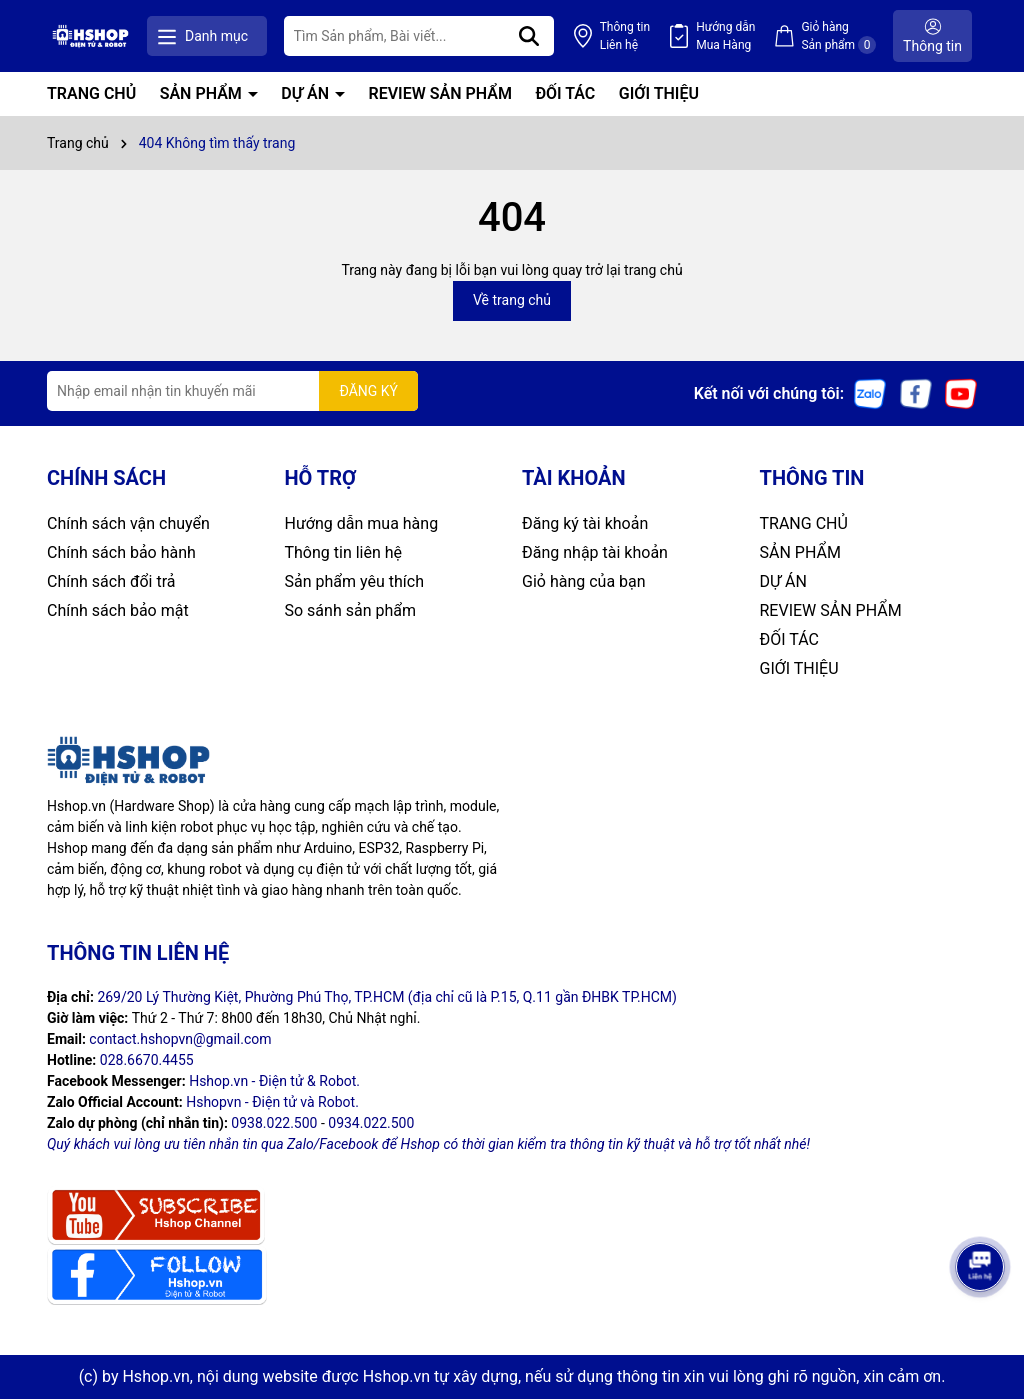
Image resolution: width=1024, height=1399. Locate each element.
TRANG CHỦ (91, 93)
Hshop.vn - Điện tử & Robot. (274, 1081)
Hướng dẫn (725, 37)
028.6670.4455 (147, 1060)
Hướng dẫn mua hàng (362, 523)
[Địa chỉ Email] (232, 391)
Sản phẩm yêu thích (354, 581)
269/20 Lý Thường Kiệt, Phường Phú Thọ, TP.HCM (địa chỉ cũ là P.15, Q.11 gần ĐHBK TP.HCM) (387, 997)
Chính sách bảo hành (121, 552)
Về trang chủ (512, 300)
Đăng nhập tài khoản (595, 552)
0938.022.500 (274, 1123)
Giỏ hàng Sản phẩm (838, 37)
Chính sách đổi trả (111, 581)
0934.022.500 (371, 1123)
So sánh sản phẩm (350, 610)
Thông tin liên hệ (344, 552)
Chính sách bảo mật (118, 610)
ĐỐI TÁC (565, 93)
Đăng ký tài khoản (585, 523)
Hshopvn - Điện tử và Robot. (272, 1102)
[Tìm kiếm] (529, 36)
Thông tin (625, 37)
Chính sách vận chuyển (128, 523)
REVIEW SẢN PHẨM (440, 93)
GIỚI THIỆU (659, 93)
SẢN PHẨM (203, 93)
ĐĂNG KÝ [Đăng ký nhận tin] (368, 391)
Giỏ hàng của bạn (584, 581)
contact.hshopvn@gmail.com (180, 1039)
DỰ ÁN (307, 93)
